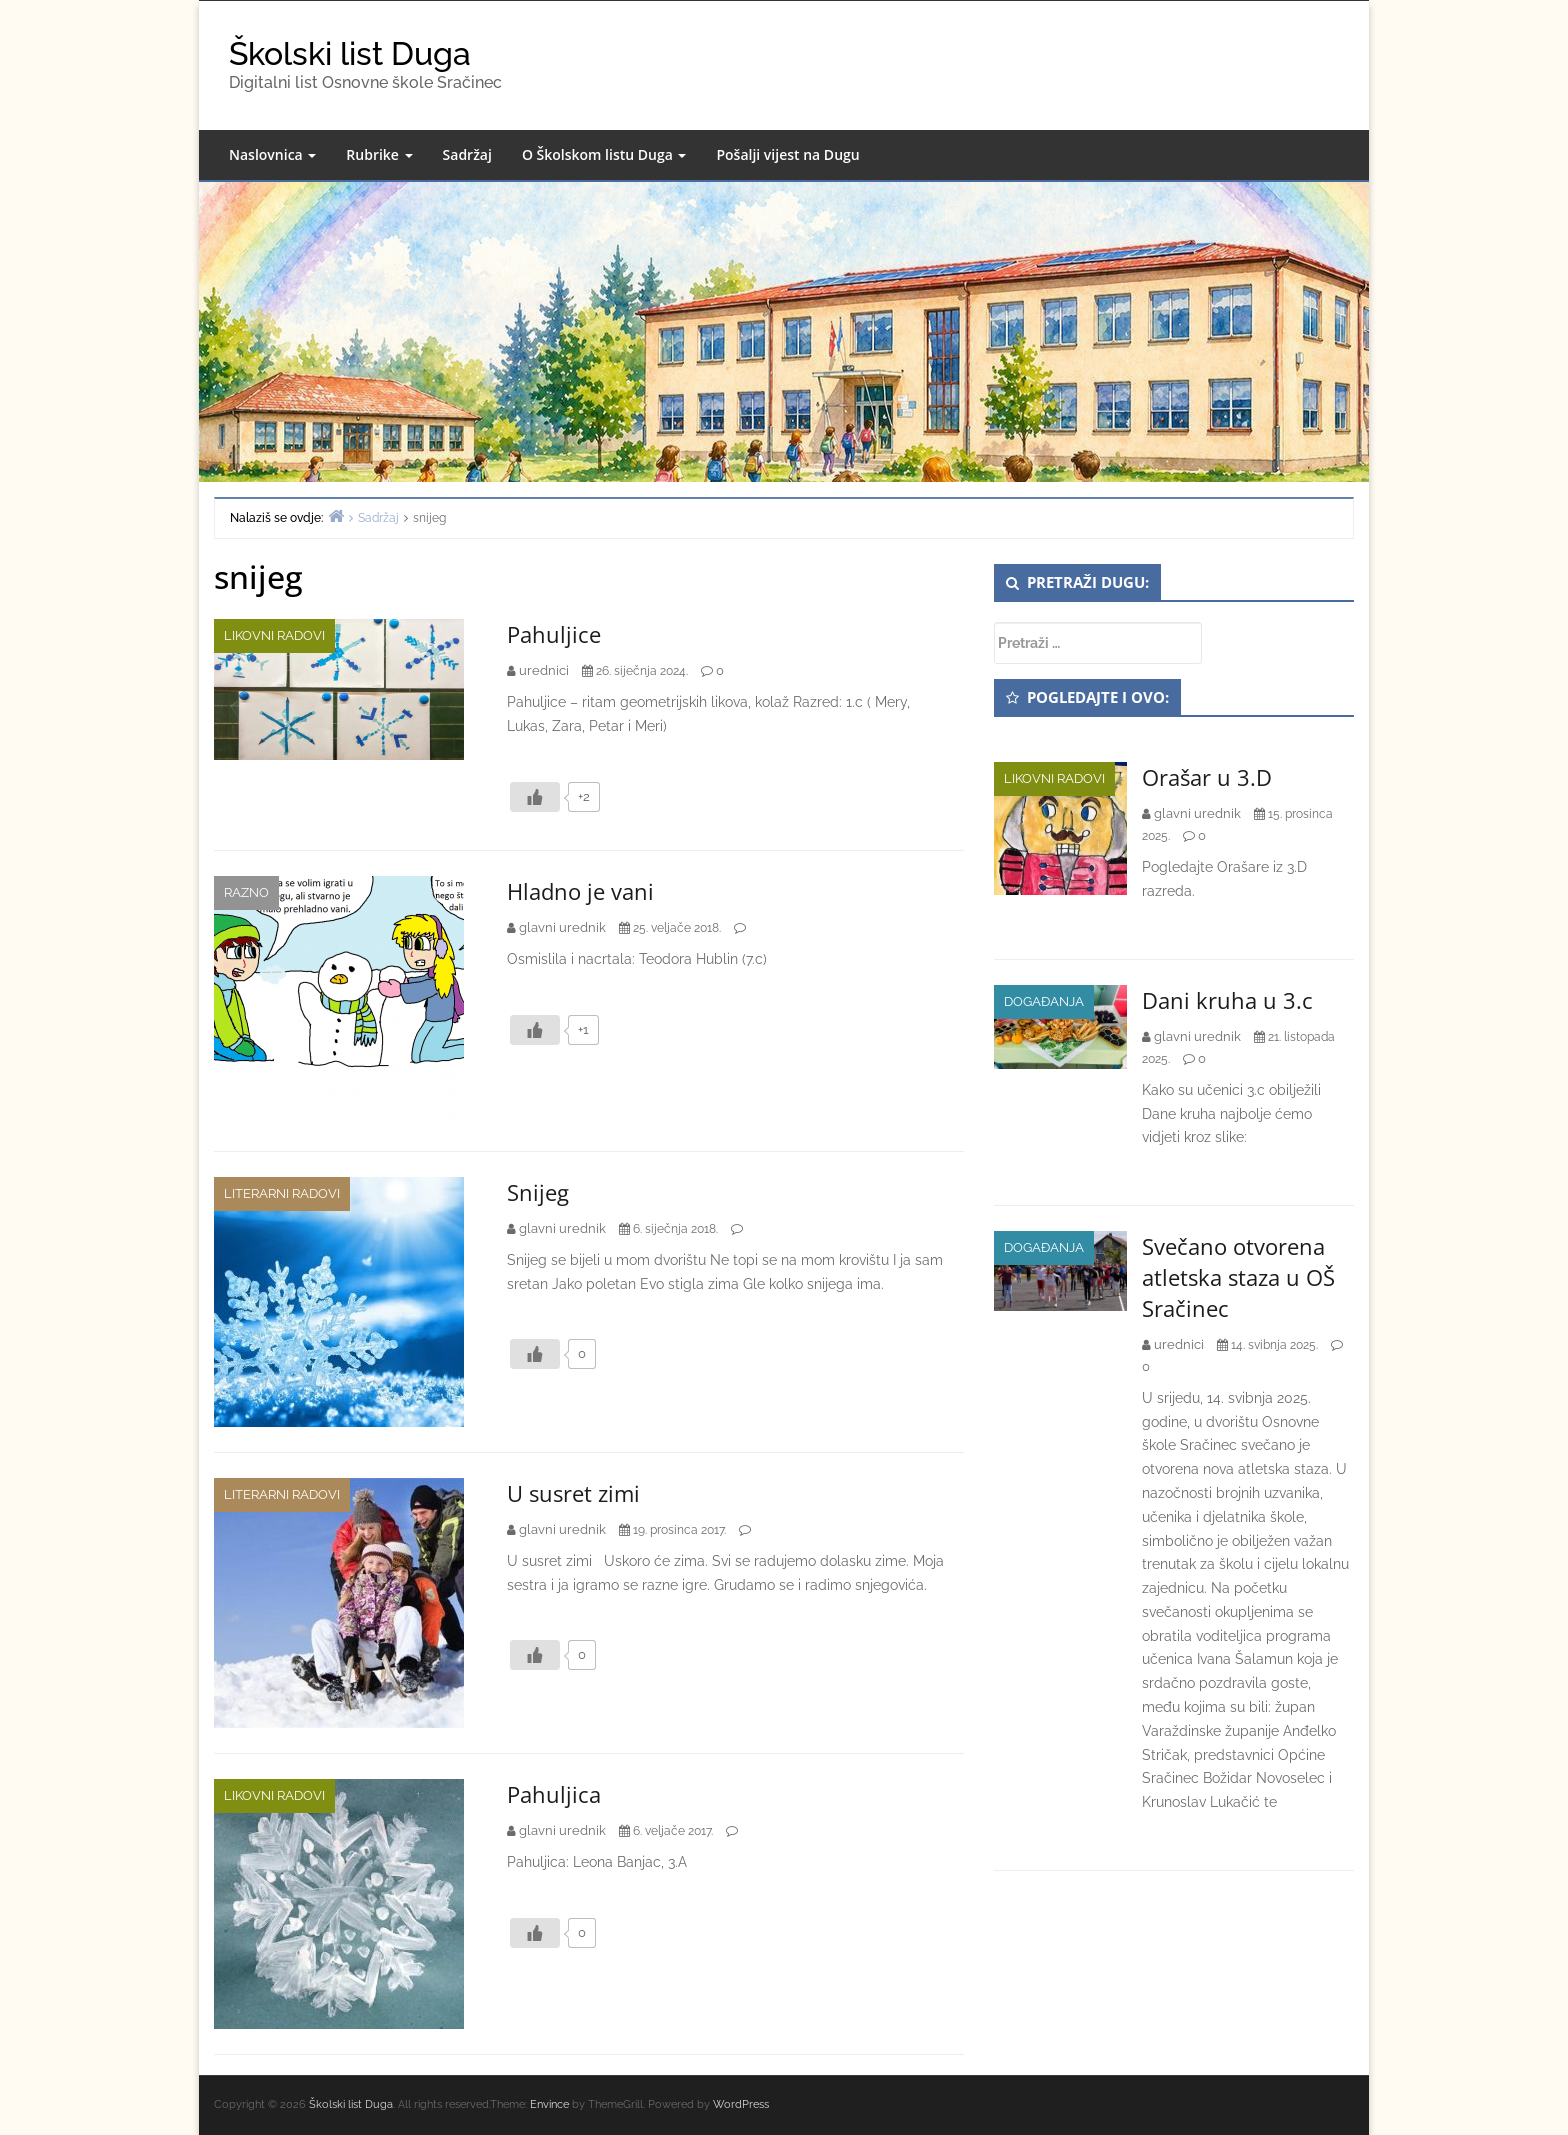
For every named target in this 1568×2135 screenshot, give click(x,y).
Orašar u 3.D (1207, 777)
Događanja (1044, 1001)
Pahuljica (554, 1794)
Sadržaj (467, 154)
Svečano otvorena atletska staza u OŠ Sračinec (1238, 1277)
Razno (246, 892)
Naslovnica (272, 154)
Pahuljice (554, 634)
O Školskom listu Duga (604, 154)
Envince (549, 2104)
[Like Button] (535, 797)
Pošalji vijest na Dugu (787, 154)
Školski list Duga (350, 53)
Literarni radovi (282, 1193)
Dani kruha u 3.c (1227, 1000)
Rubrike (379, 154)
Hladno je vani (580, 891)
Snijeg (538, 1192)
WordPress (741, 2104)
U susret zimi (573, 1493)
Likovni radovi (274, 635)
